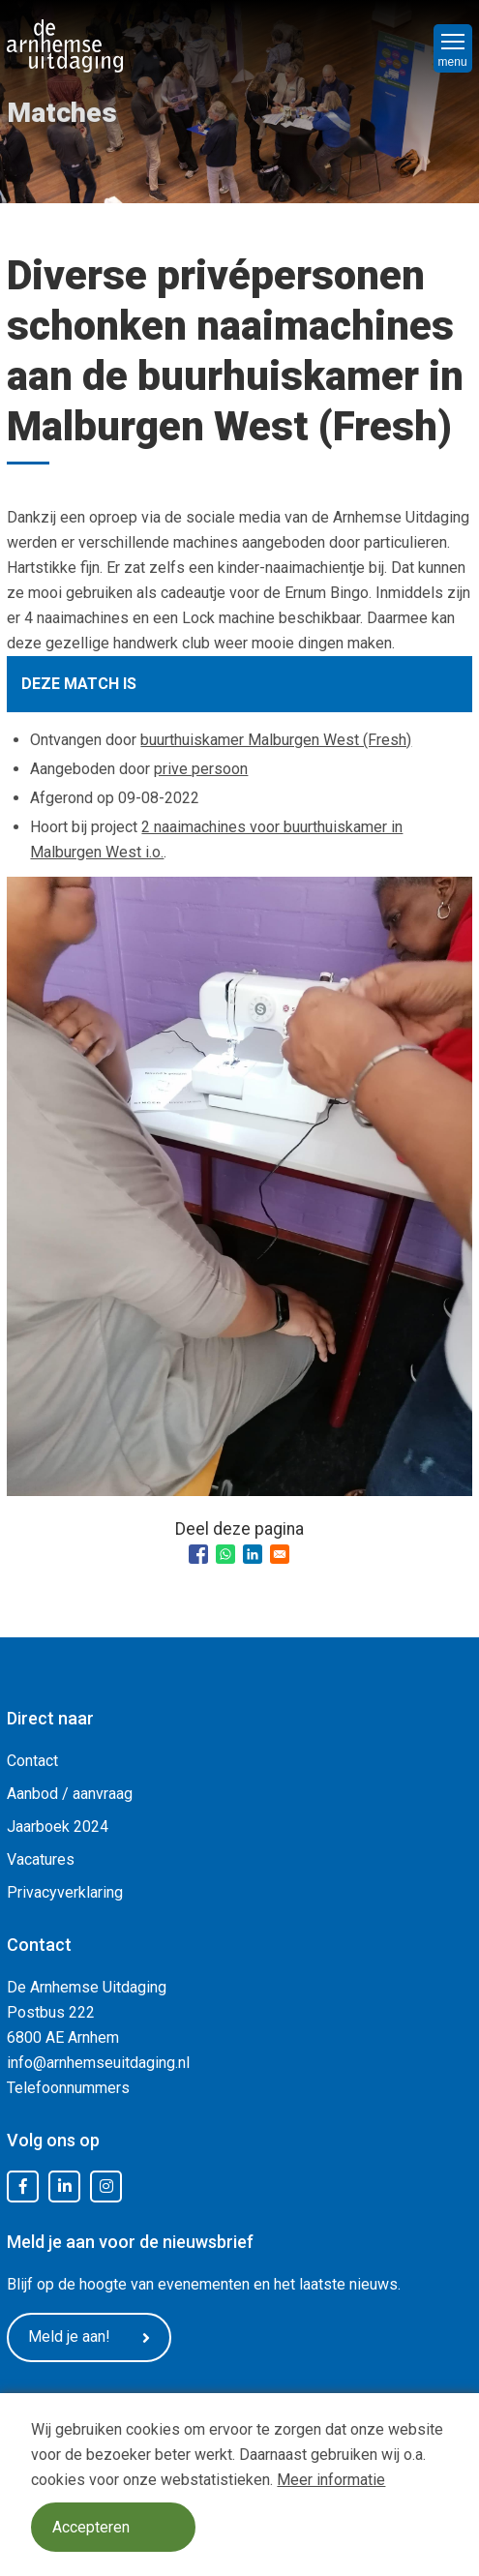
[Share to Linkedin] (252, 1554)
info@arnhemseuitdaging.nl (98, 2062)
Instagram (106, 2187)
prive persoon (201, 769)
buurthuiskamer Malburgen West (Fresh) (275, 740)
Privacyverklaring (65, 1892)
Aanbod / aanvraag (70, 1793)
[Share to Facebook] (198, 1554)
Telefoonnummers (68, 2088)
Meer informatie (331, 2480)
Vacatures (41, 1859)
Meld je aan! (89, 2337)
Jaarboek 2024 (57, 1826)
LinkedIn (65, 2187)
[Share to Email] (279, 1554)
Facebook (23, 2187)
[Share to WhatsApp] (225, 1554)
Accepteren (91, 2527)
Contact (32, 1761)
